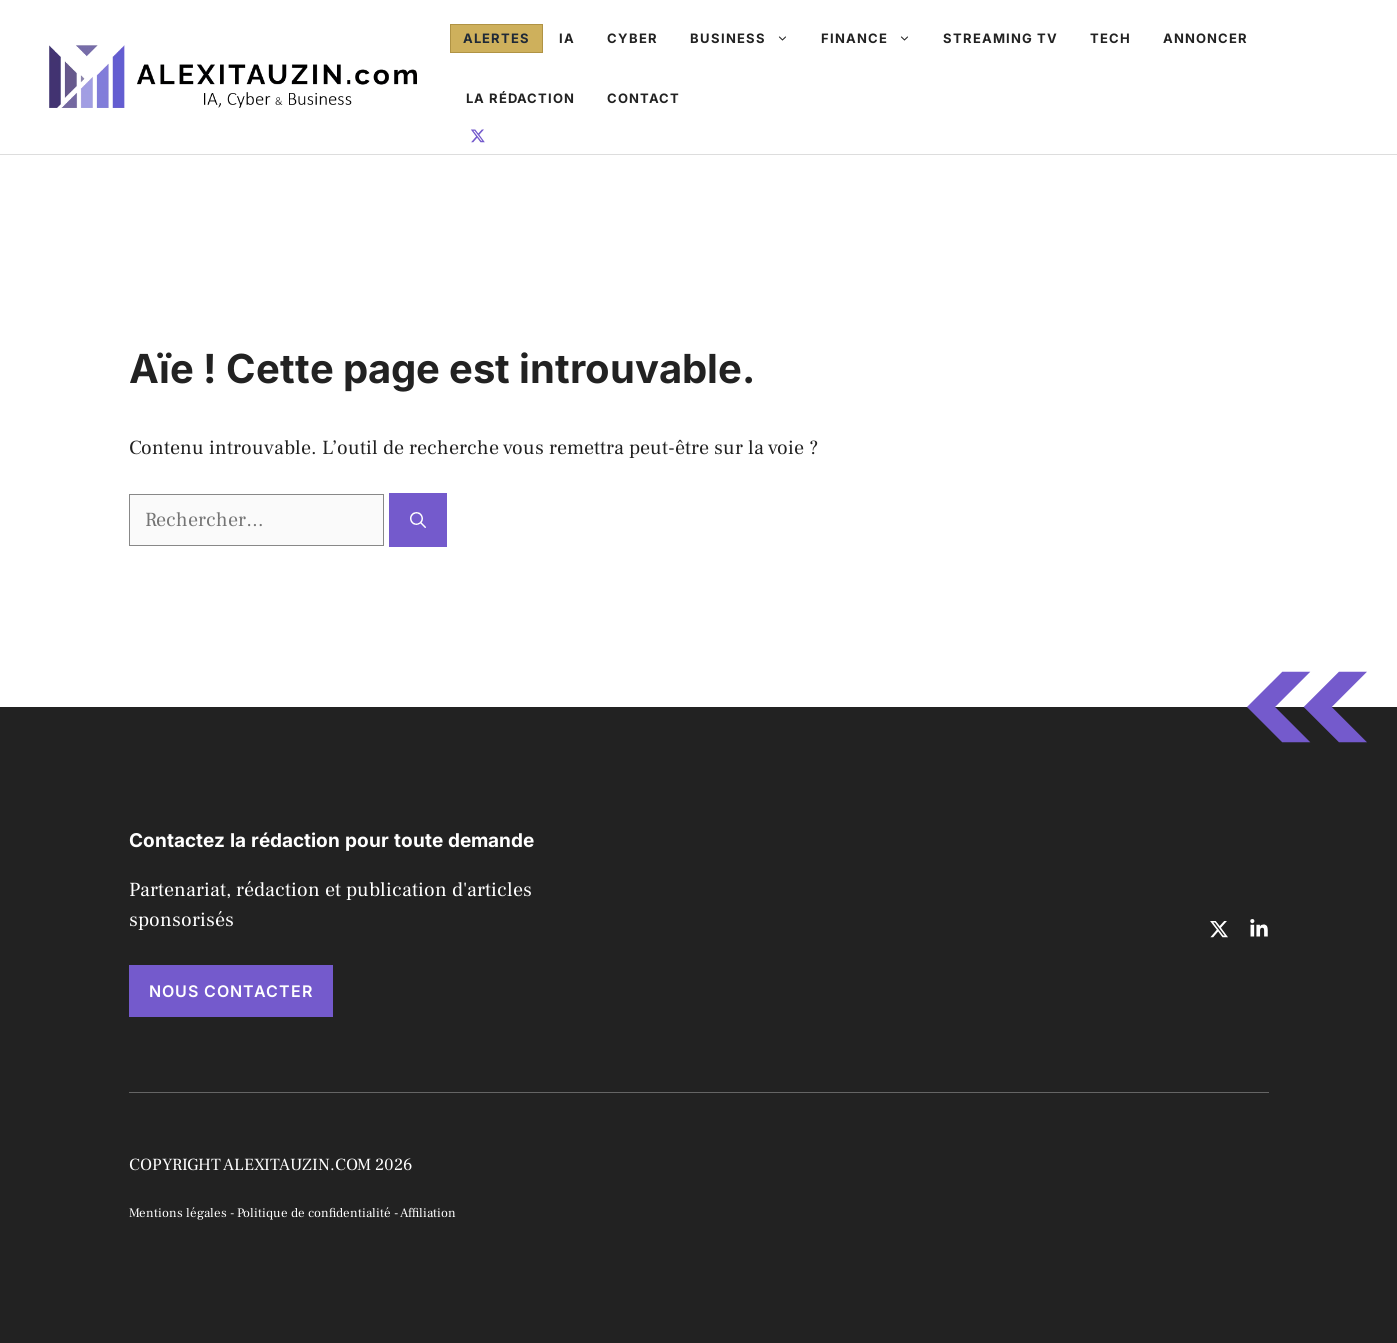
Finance (874, 38)
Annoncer (1205, 38)
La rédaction (520, 98)
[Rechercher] (418, 520)
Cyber (632, 38)
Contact (643, 98)
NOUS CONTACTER (231, 991)
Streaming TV (1000, 38)
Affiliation (428, 1213)
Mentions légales (178, 1213)
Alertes (496, 38)
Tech (1110, 38)
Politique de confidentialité (314, 1213)
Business (747, 38)
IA (567, 38)
